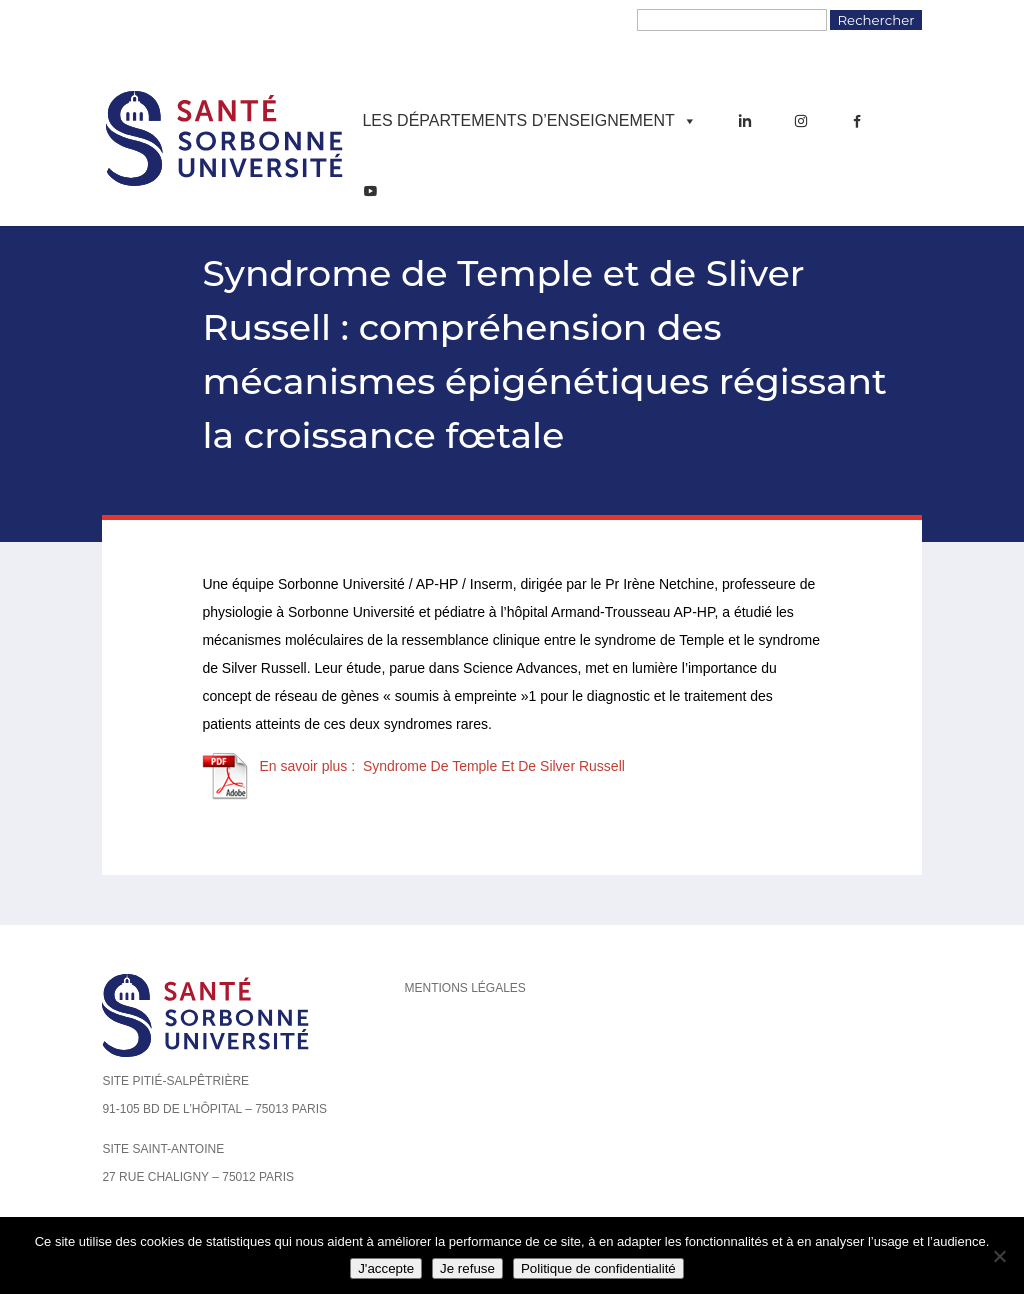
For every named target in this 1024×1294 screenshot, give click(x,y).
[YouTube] (370, 191)
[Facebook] (857, 121)
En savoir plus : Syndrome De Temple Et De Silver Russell (441, 766)
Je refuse (467, 1268)
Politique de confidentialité (598, 1268)
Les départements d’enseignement (529, 121)
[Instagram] (801, 121)
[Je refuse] (999, 1256)
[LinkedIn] (745, 121)
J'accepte (386, 1268)
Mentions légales (464, 988)
